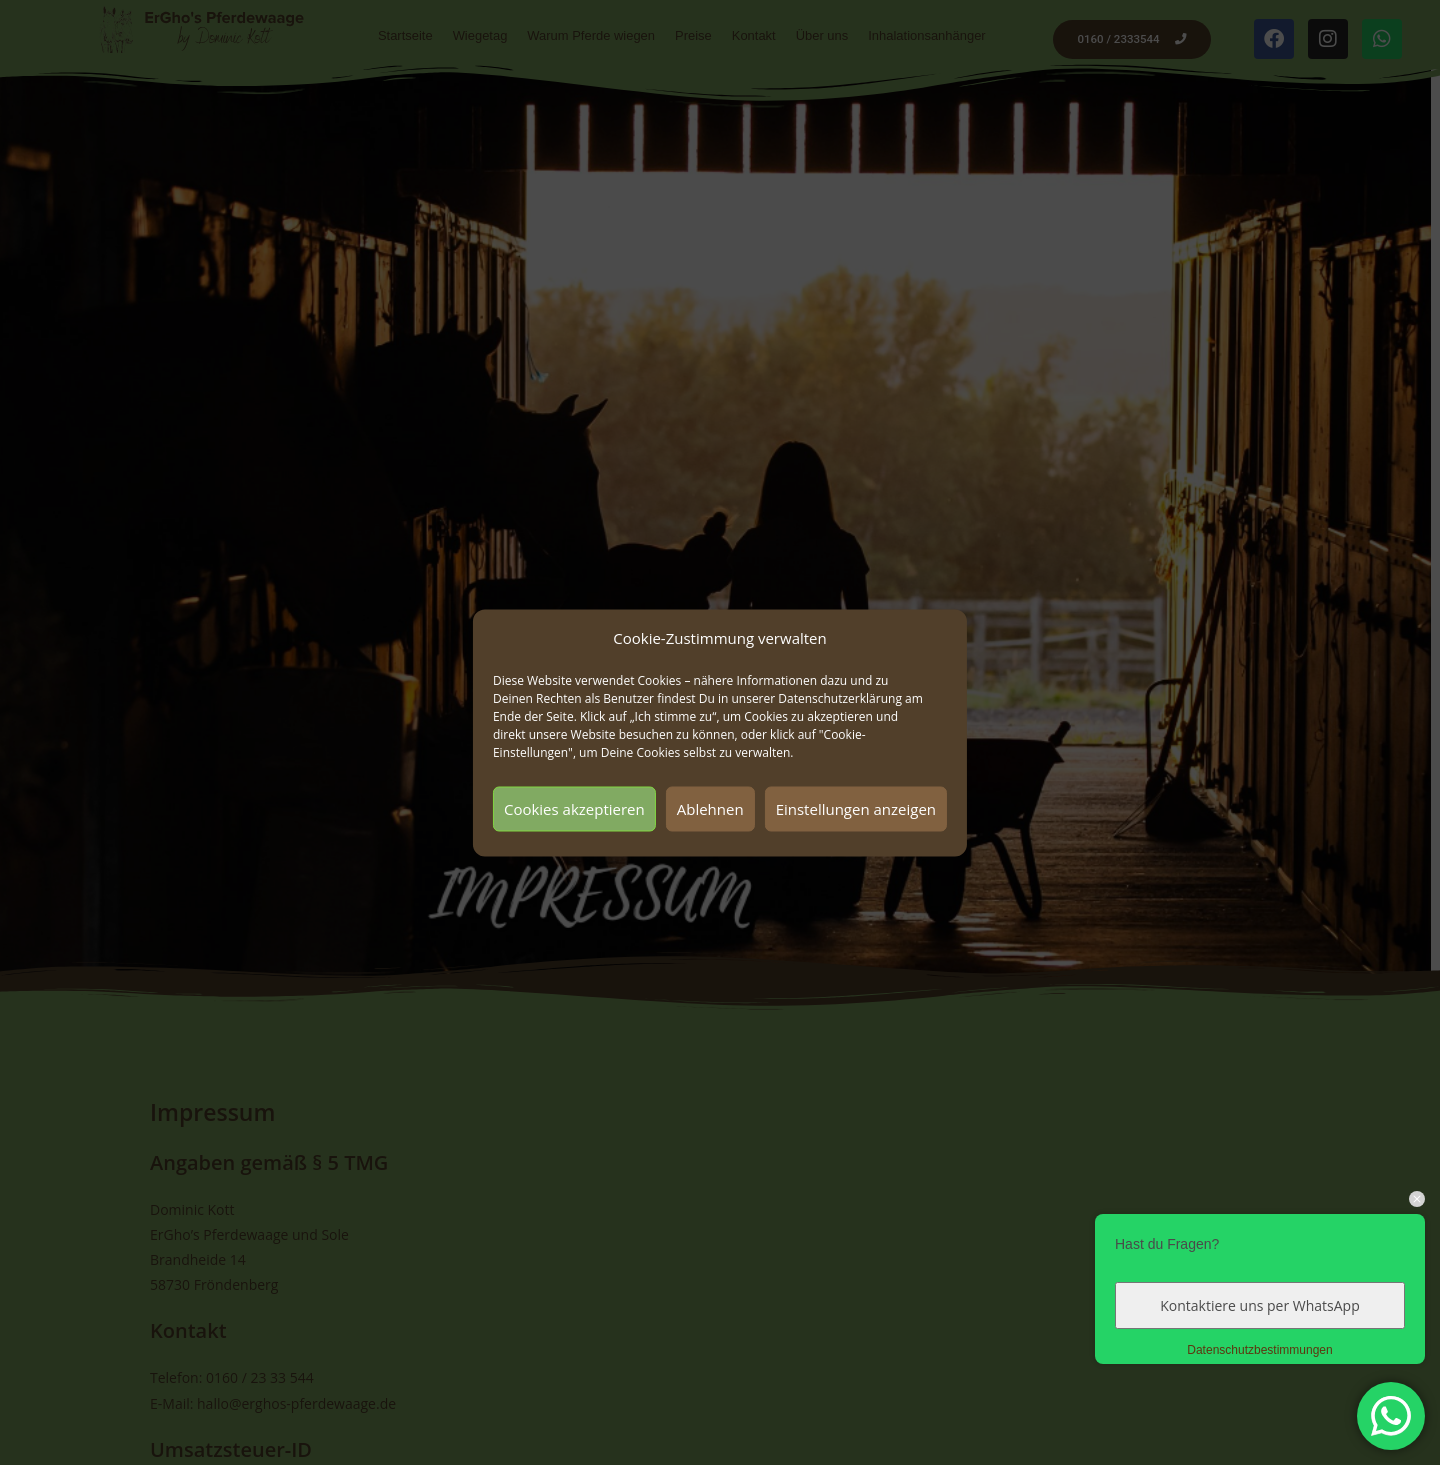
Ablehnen (710, 809)
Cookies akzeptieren (574, 809)
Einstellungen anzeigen (856, 809)
